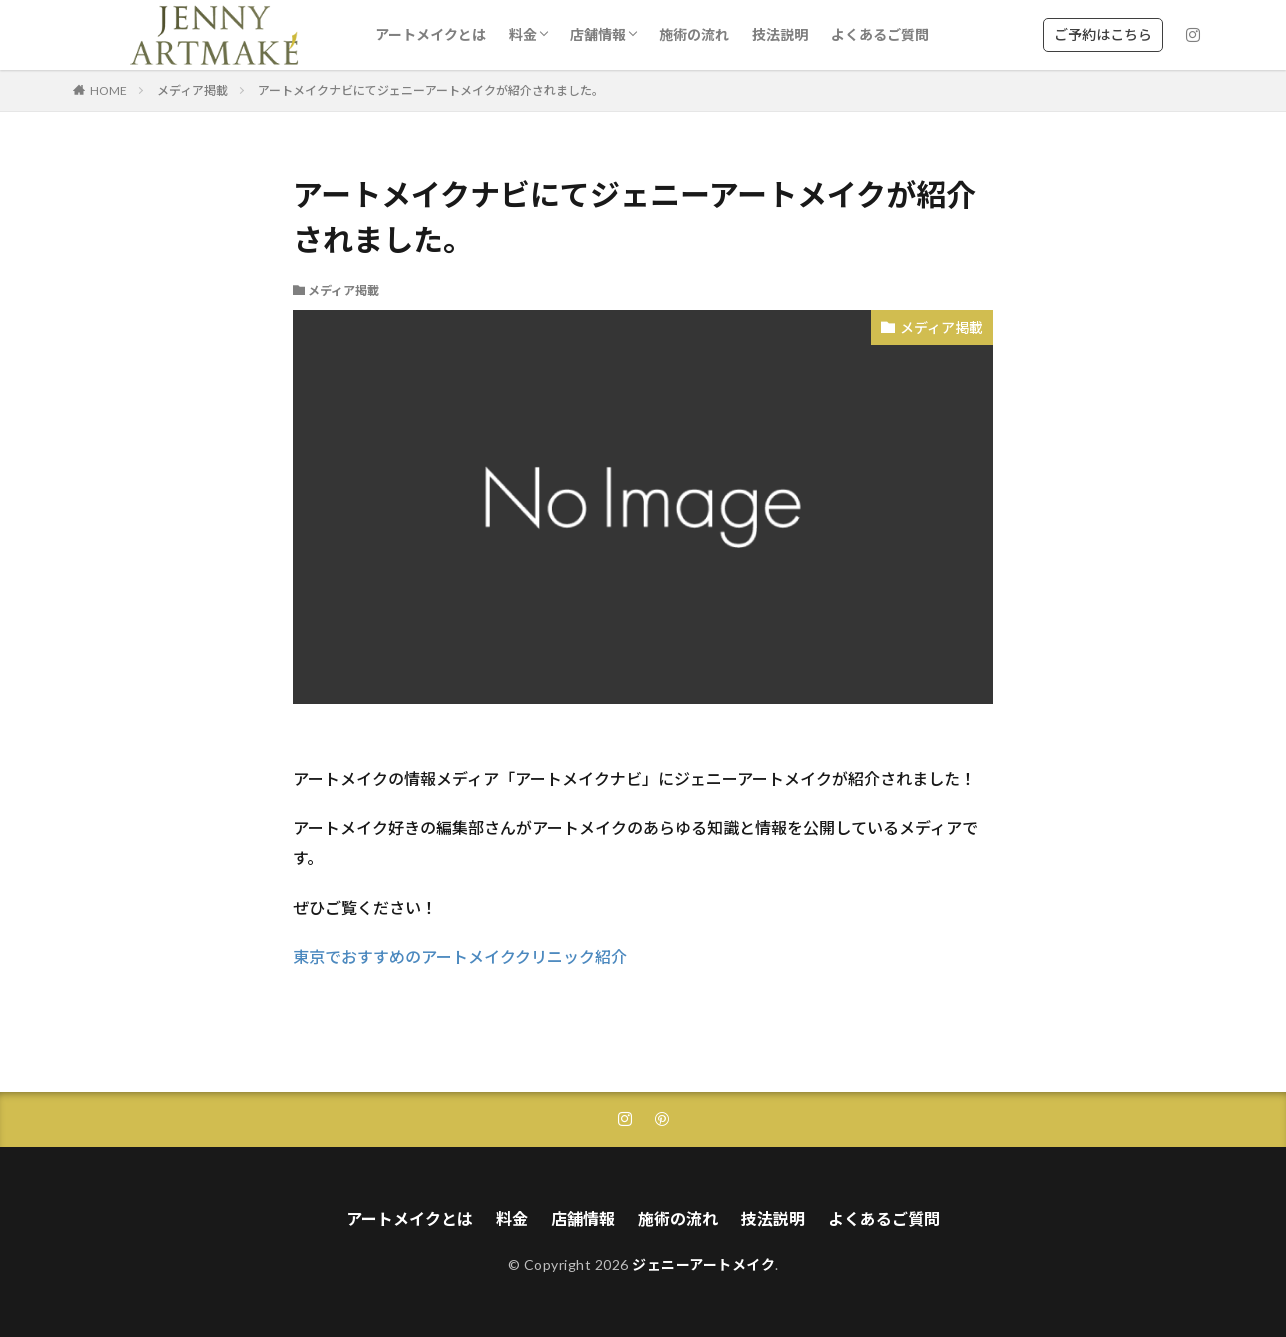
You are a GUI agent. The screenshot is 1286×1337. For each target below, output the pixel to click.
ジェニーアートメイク (703, 1264)
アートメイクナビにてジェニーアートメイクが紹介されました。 (431, 90)
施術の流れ (694, 34)
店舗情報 (598, 34)
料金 (523, 34)
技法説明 (780, 34)
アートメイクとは (430, 34)
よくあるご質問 (880, 34)
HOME (108, 90)
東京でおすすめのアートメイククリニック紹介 (460, 956)
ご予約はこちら (1103, 34)
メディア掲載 (192, 90)
